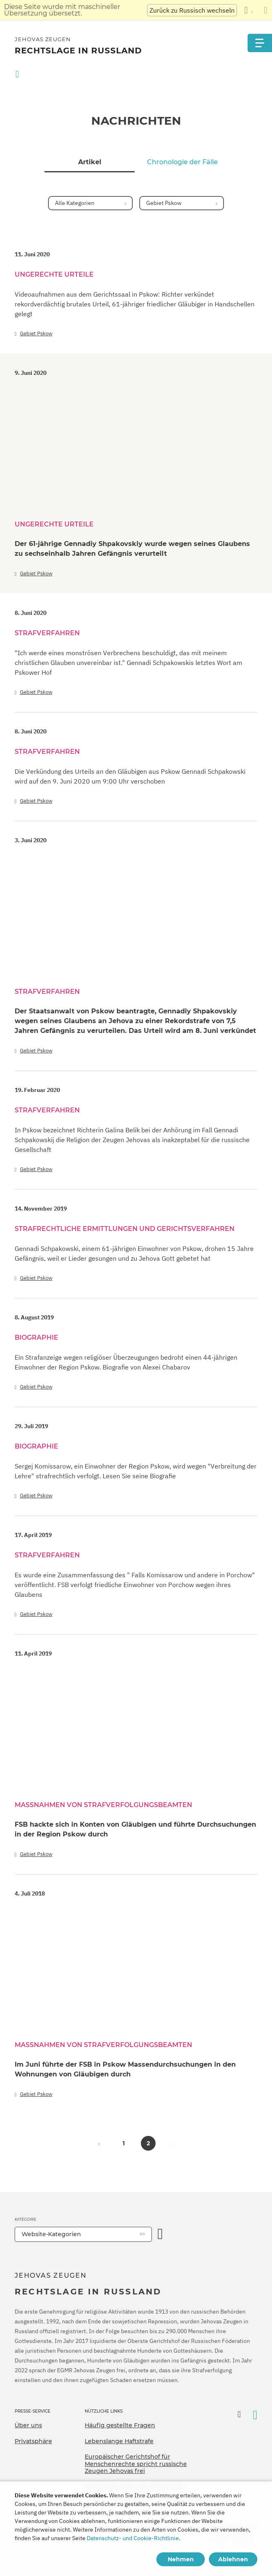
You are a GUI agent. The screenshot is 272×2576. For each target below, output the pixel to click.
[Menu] (260, 43)
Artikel (89, 162)
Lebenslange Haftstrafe (119, 2441)
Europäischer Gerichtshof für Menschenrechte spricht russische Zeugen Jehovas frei (136, 2464)
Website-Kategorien (51, 2234)
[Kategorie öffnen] (160, 2234)
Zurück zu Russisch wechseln (192, 10)
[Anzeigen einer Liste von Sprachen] (248, 10)
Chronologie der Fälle (182, 162)
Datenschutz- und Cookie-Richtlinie (133, 2538)
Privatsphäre (33, 2441)
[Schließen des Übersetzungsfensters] (265, 10)
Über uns (28, 2425)
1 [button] (124, 2143)
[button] (99, 2143)
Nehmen (181, 2559)
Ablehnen (233, 2559)
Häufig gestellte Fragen (120, 2425)
